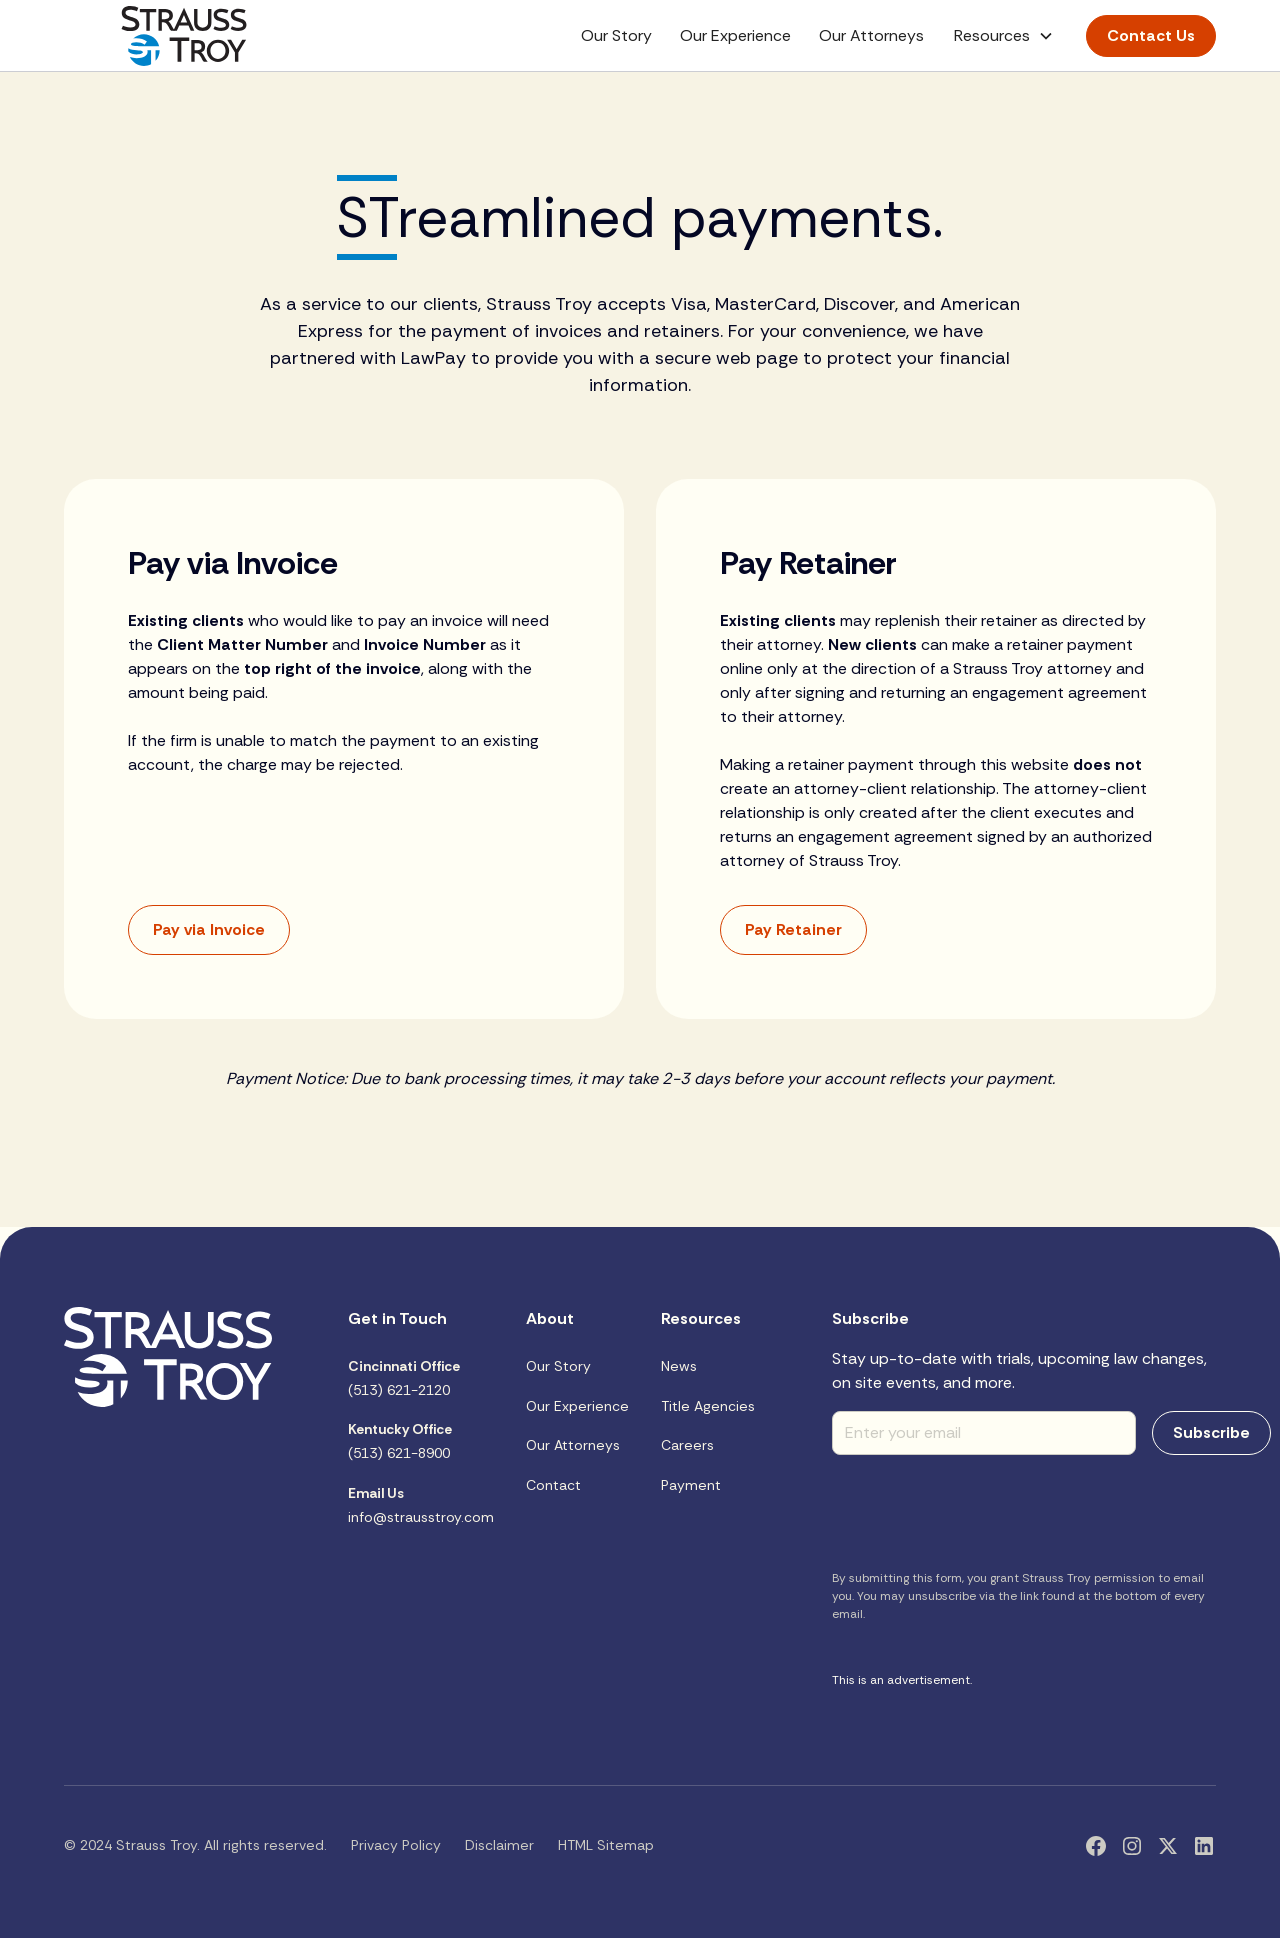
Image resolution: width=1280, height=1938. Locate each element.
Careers (687, 1445)
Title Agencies (708, 1406)
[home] (184, 36)
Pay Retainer (793, 929)
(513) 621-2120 (404, 1378)
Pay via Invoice (209, 929)
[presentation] (984, 1510)
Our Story (616, 35)
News (679, 1366)
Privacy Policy (396, 1845)
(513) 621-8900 (400, 1441)
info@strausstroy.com (421, 1505)
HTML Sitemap (606, 1845)
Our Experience (735, 35)
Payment (691, 1485)
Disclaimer (499, 1845)
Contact (553, 1485)
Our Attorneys (871, 35)
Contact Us (1151, 35)
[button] (1004, 36)
